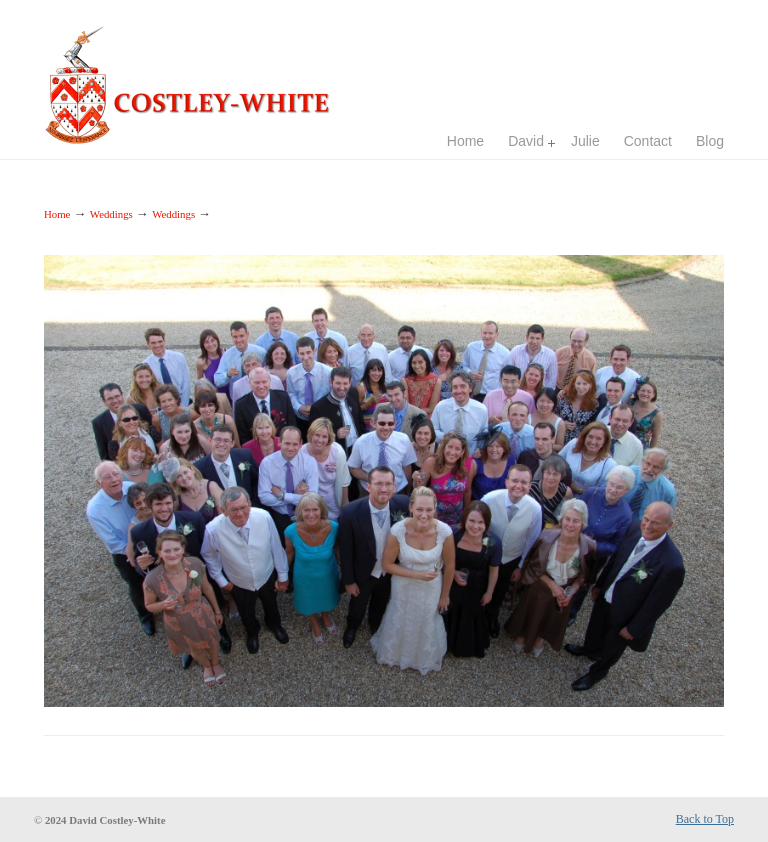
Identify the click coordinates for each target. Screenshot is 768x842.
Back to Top (705, 819)
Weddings (111, 214)
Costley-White (194, 76)
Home (57, 214)
